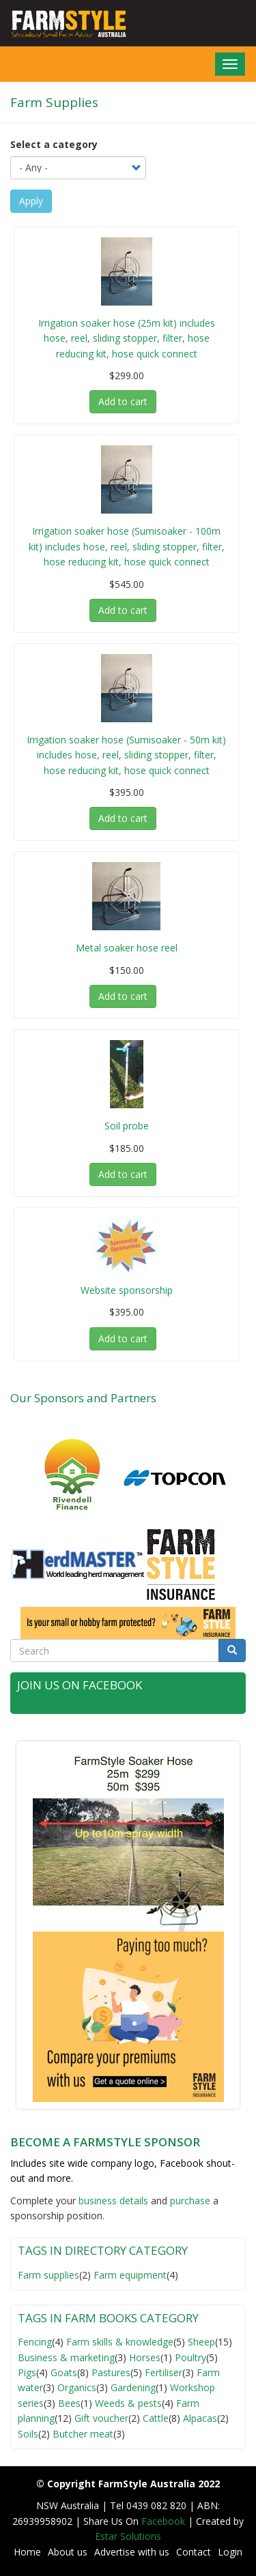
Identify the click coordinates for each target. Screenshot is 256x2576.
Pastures (110, 2372)
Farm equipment (130, 2274)
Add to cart (122, 401)
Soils (28, 2433)
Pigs (27, 2372)
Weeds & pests (128, 2403)
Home (27, 2551)
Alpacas (200, 2418)
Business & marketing (66, 2357)
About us (67, 2551)
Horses (144, 2357)
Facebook (164, 2521)
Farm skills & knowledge (119, 2341)
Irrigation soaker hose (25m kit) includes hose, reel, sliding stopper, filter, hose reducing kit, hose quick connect (126, 338)
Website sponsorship (127, 1290)
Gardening (133, 2387)
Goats (64, 2372)
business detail (111, 2200)
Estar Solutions (128, 2536)
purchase (190, 2200)
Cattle (156, 2418)
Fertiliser (163, 2372)
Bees (69, 2403)
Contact (193, 2551)
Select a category (54, 144)
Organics (76, 2387)
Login (230, 2551)
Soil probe (126, 1125)
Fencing (35, 2341)
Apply (31, 200)
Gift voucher (101, 2418)
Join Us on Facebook (79, 1685)
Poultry (190, 2357)
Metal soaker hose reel (126, 947)
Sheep (201, 2341)
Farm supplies (48, 2274)
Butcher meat (83, 2433)
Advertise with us (131, 2551)
